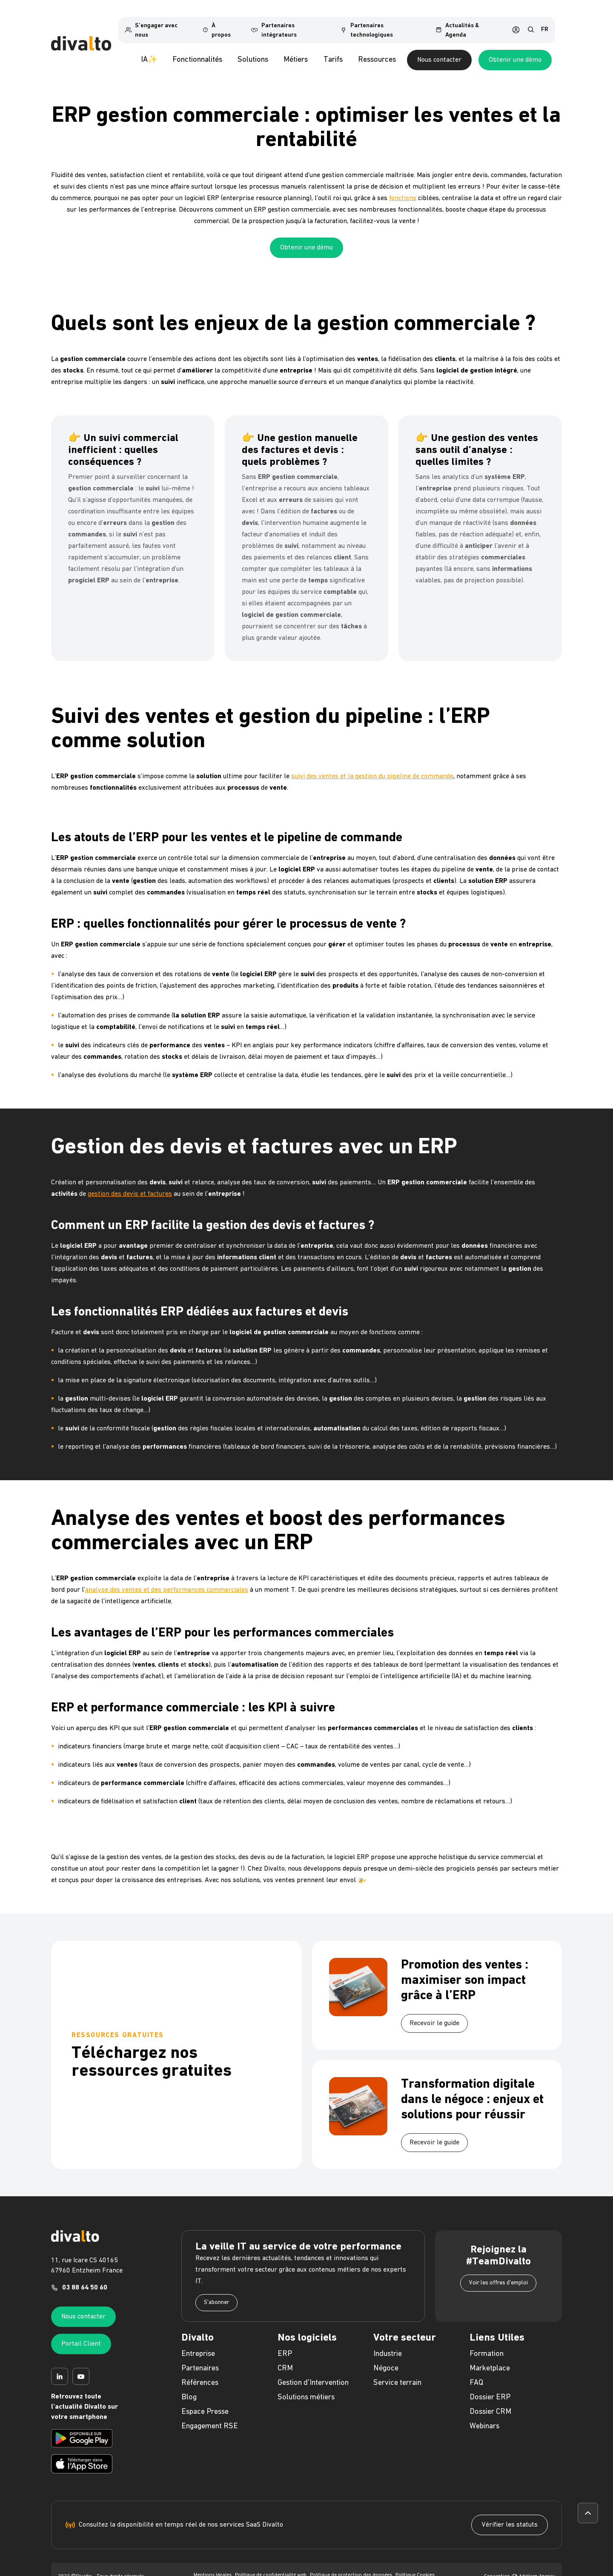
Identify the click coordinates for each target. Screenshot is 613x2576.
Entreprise (198, 2343)
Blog (189, 2387)
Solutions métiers (306, 2387)
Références (199, 2372)
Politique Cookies (415, 2564)
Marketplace (490, 2358)
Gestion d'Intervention (313, 2372)
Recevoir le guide (434, 2012)
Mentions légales (213, 2564)
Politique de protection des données (351, 2564)
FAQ (476, 2372)
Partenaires (200, 2358)
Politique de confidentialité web (270, 2564)
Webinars (484, 2416)
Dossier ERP (490, 2387)
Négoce (385, 2358)
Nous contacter (475, 49)
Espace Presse (205, 2401)
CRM (285, 2358)
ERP (285, 2343)
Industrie (387, 2343)
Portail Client (81, 2333)
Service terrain (397, 2372)
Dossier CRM (490, 2401)
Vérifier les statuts (509, 2514)
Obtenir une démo (550, 49)
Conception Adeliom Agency (519, 2565)
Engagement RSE (209, 2416)
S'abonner (216, 2292)
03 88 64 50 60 (84, 2277)
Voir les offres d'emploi (498, 2272)
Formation (487, 2343)
